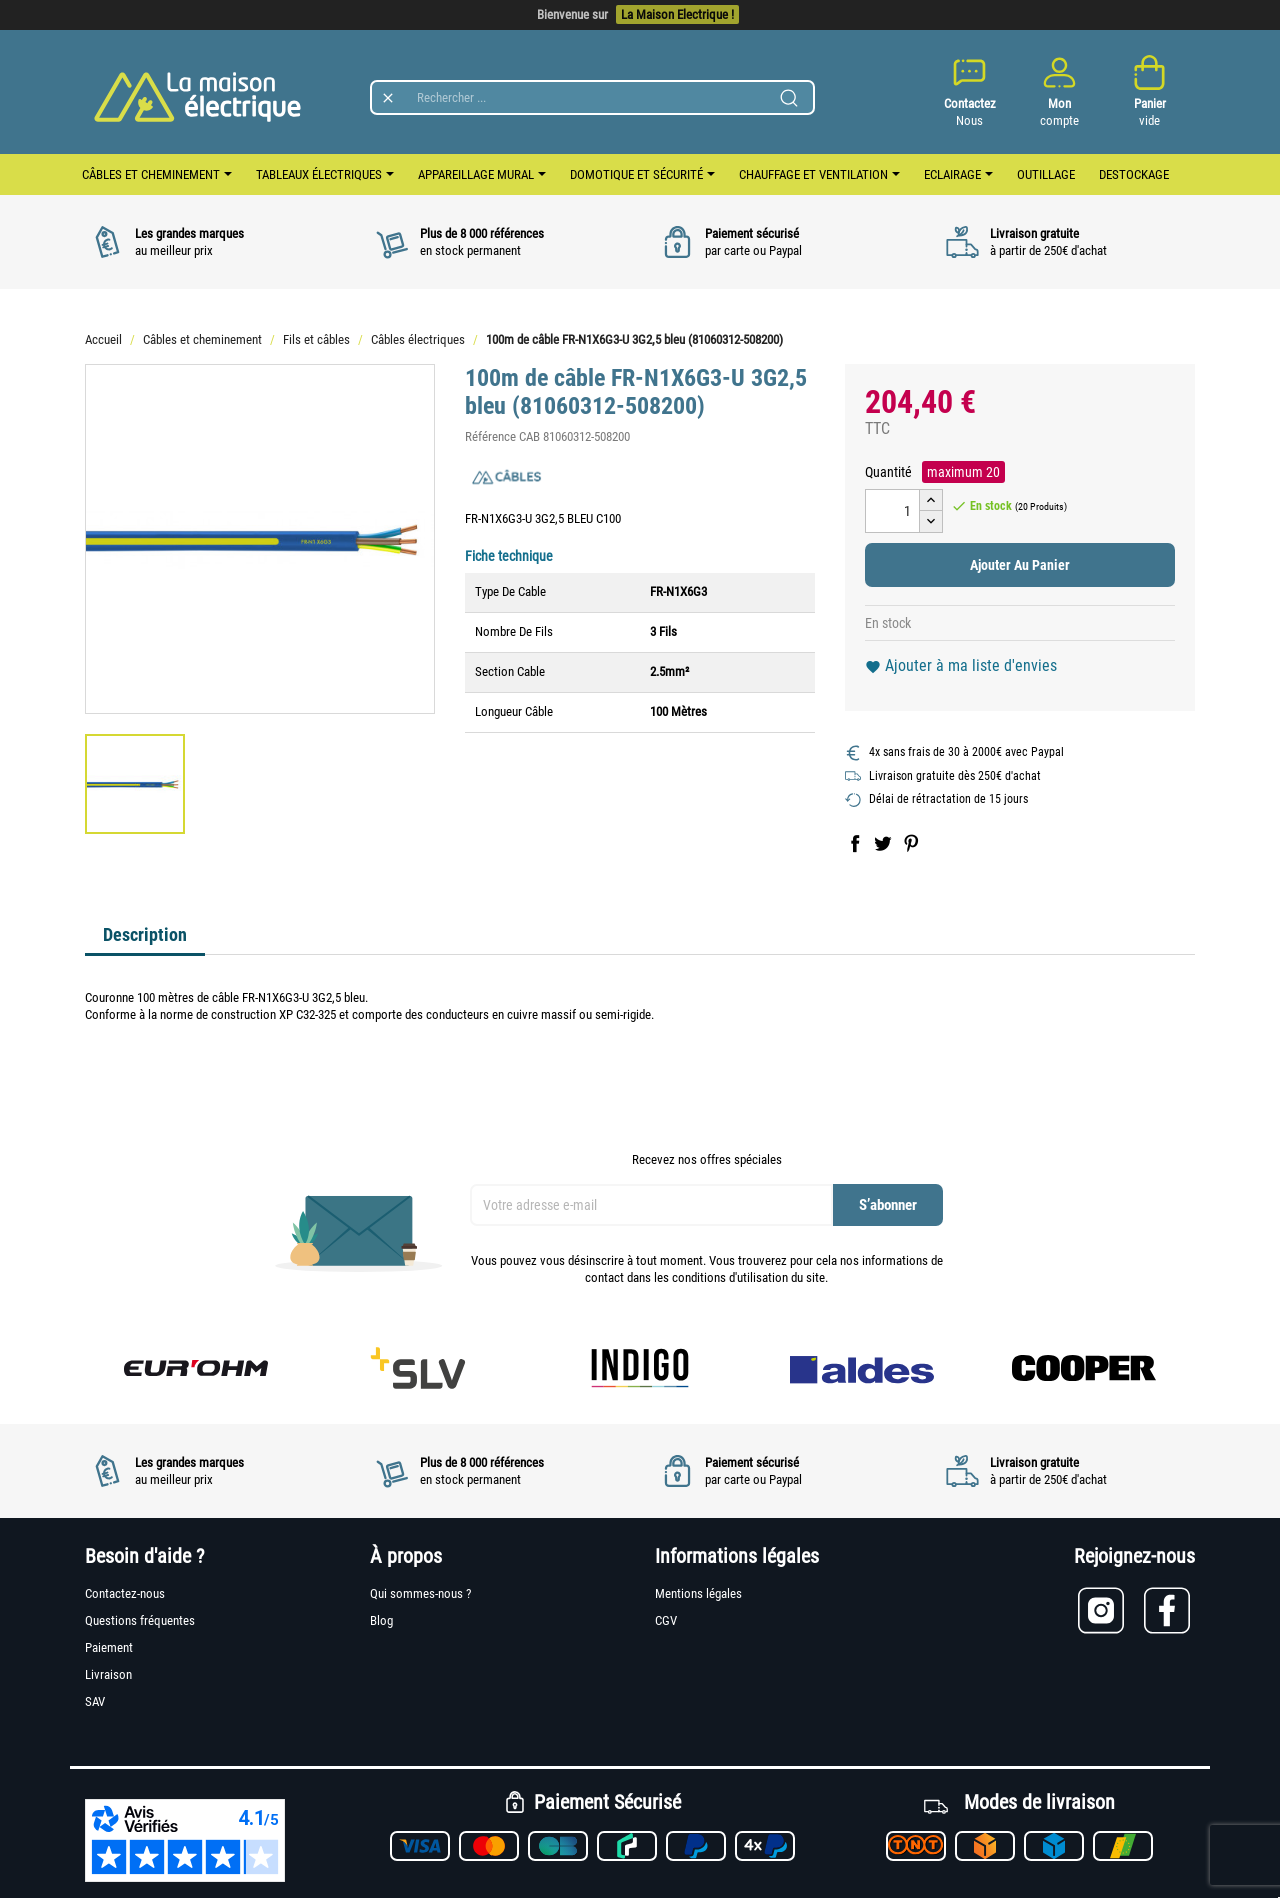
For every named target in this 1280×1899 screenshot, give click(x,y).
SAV (95, 1701)
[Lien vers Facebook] (1169, 1610)
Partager (855, 843)
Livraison (108, 1674)
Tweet (883, 843)
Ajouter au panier (1020, 565)
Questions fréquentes (140, 1620)
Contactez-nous (125, 1593)
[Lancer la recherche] (789, 98)
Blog (381, 1620)
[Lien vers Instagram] (1111, 1610)
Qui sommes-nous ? (420, 1593)
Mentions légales (698, 1593)
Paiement (109, 1647)
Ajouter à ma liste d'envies (961, 665)
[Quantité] (892, 511)
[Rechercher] (592, 97)
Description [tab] (145, 934)
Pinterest (911, 843)
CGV (666, 1620)
